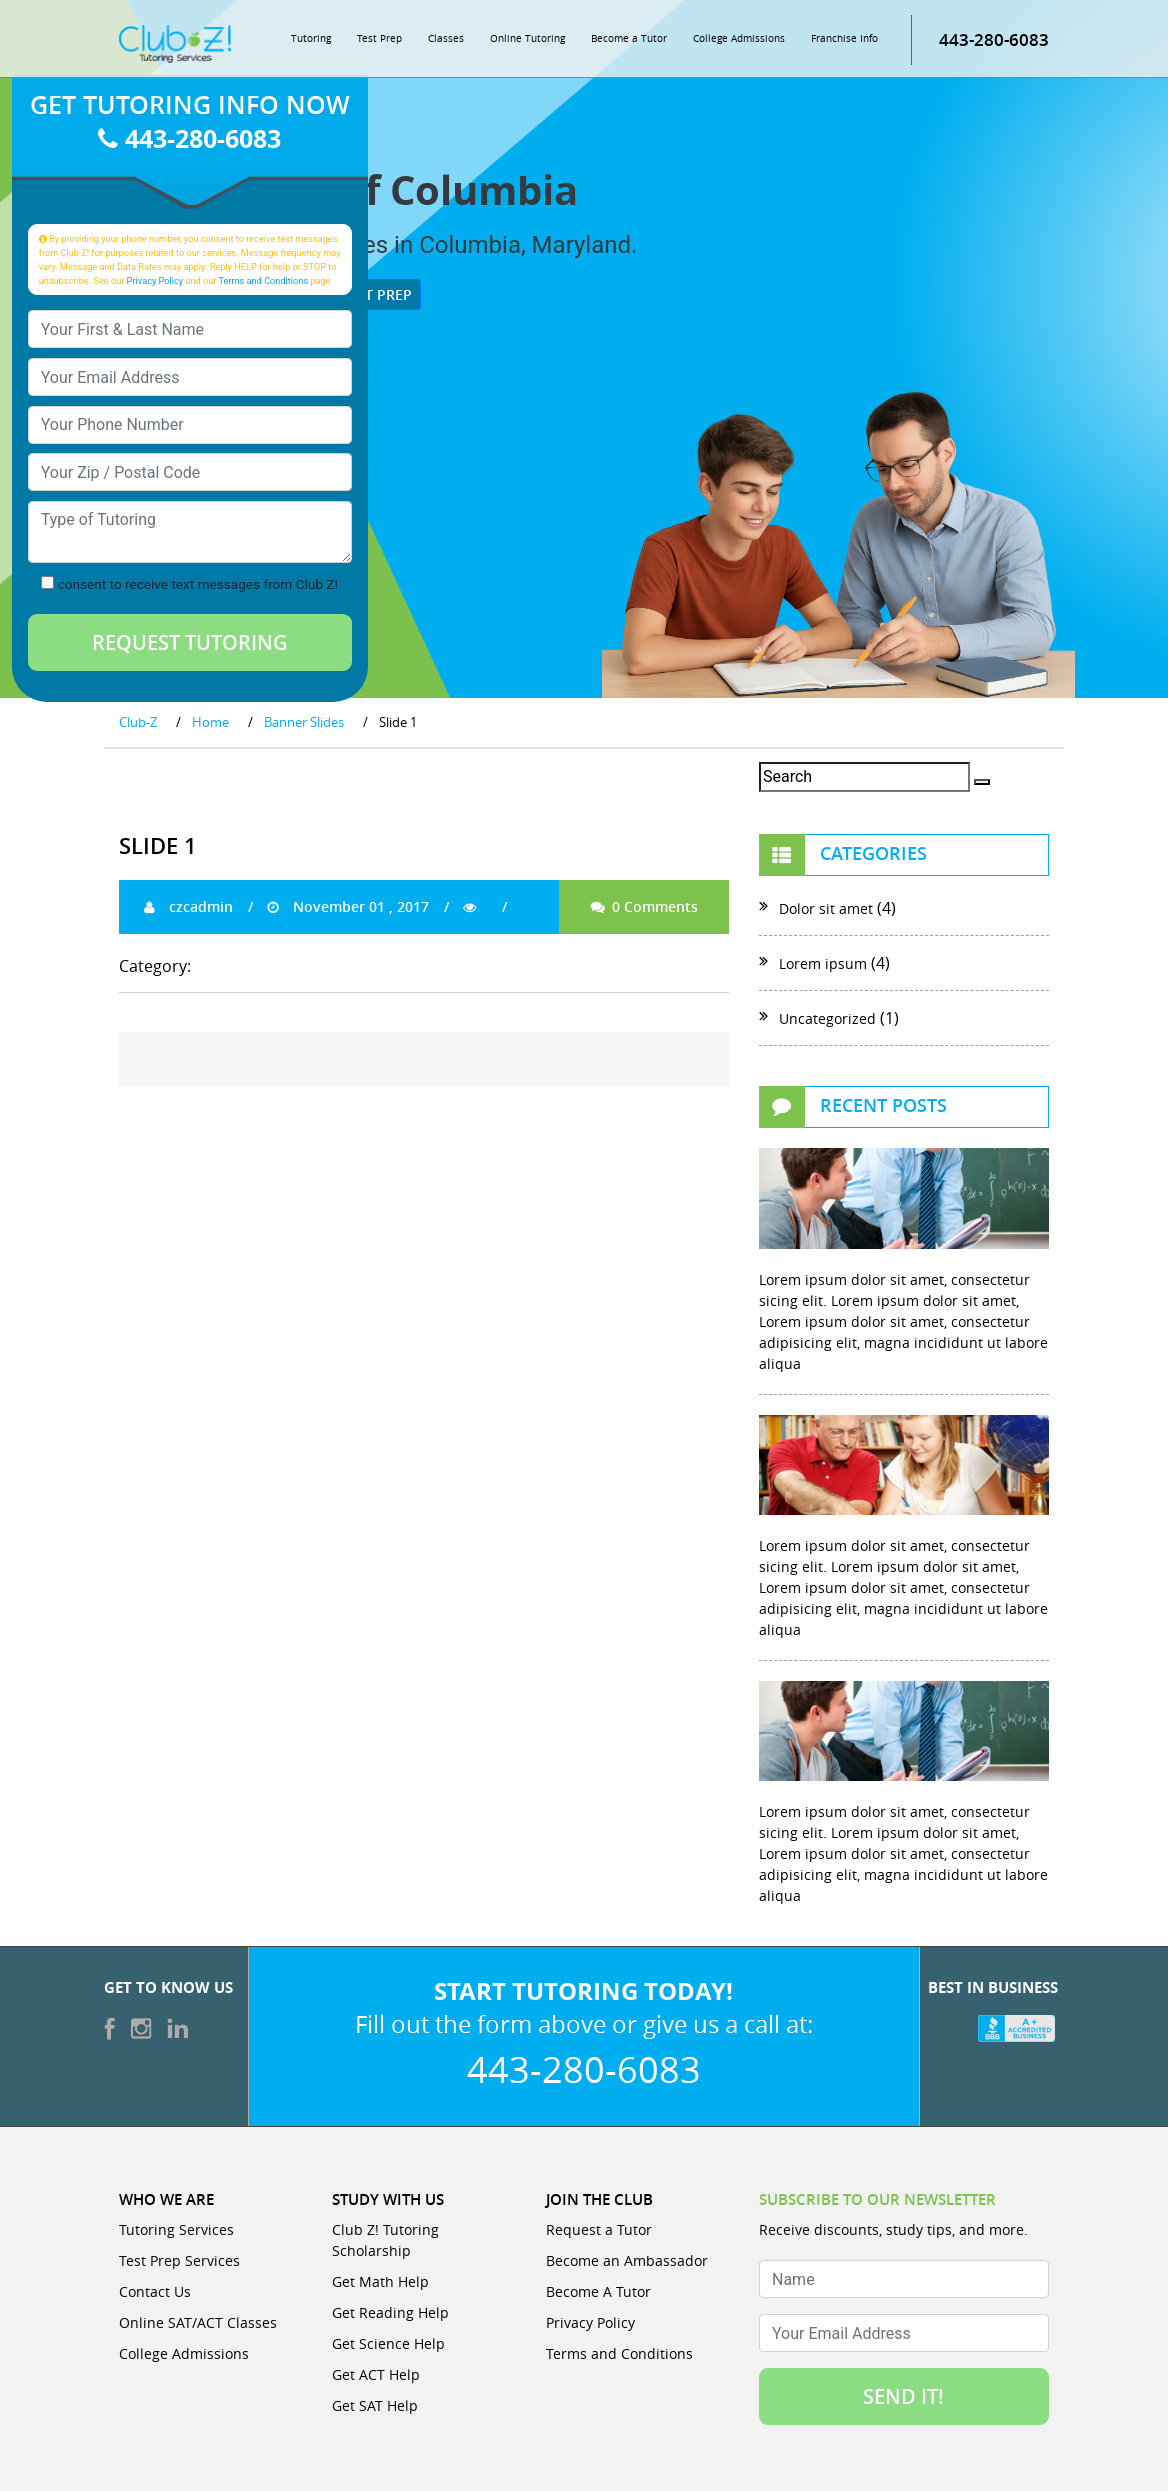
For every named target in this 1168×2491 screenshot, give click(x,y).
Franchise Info (844, 38)
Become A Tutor (598, 2291)
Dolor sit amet (826, 908)
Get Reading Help (390, 2312)
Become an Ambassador (627, 2260)
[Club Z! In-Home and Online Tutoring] (175, 42)
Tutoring (311, 38)
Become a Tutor (629, 38)
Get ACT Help (376, 2374)
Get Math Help (380, 2281)
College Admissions (739, 38)
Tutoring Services (176, 2229)
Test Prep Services (179, 2260)
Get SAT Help (375, 2405)
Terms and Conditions (264, 280)
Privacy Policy (155, 280)
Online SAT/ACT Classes (198, 2322)
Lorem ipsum (823, 963)
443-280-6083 (994, 39)
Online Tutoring (527, 38)
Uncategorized (827, 1018)
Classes (446, 38)
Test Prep (379, 38)
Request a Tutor (599, 2229)
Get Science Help (388, 2343)
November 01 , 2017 (348, 906)
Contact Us (155, 2291)
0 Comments (644, 906)
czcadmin (188, 906)
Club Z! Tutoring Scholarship (385, 2240)
